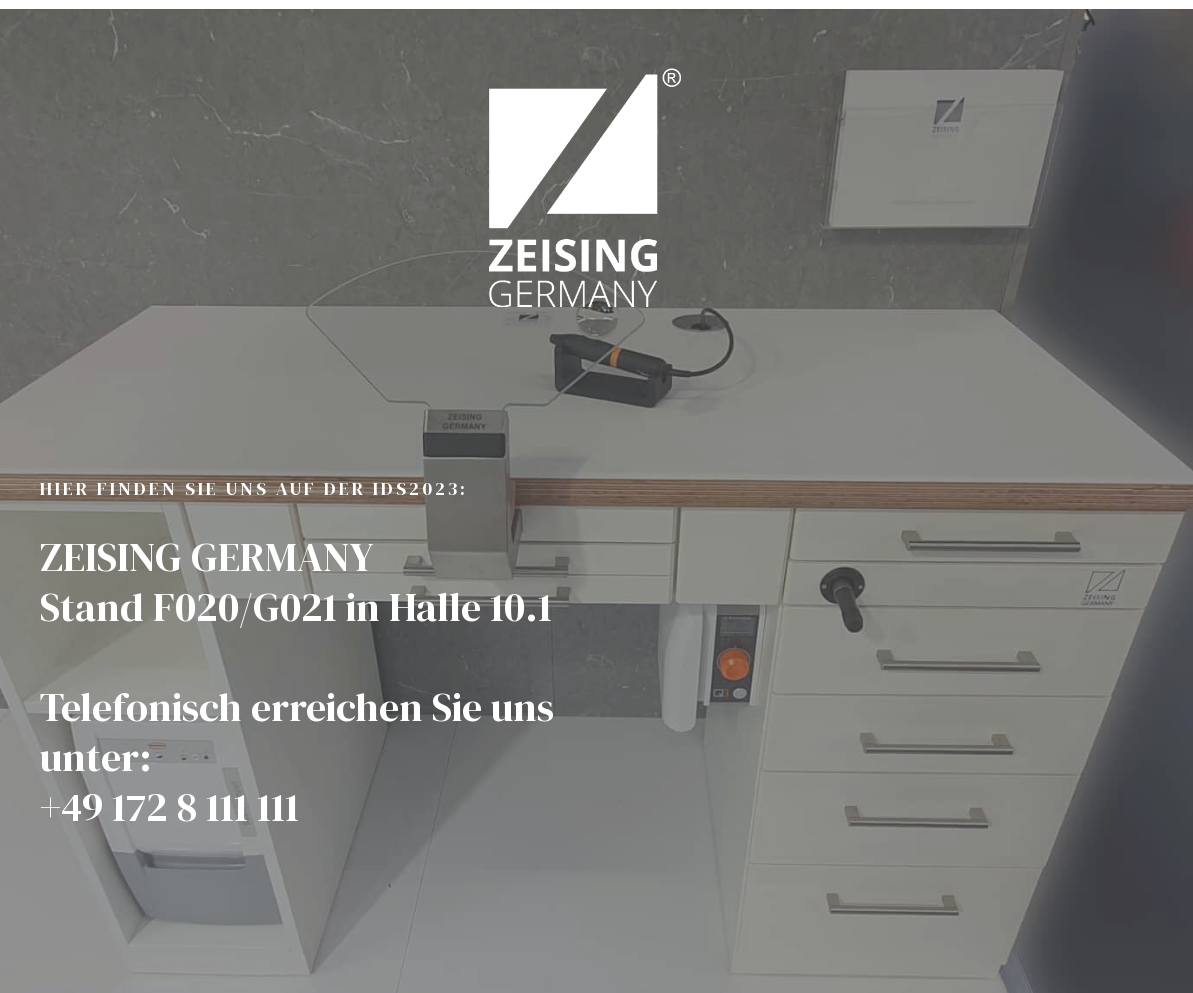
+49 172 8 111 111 (169, 812)
